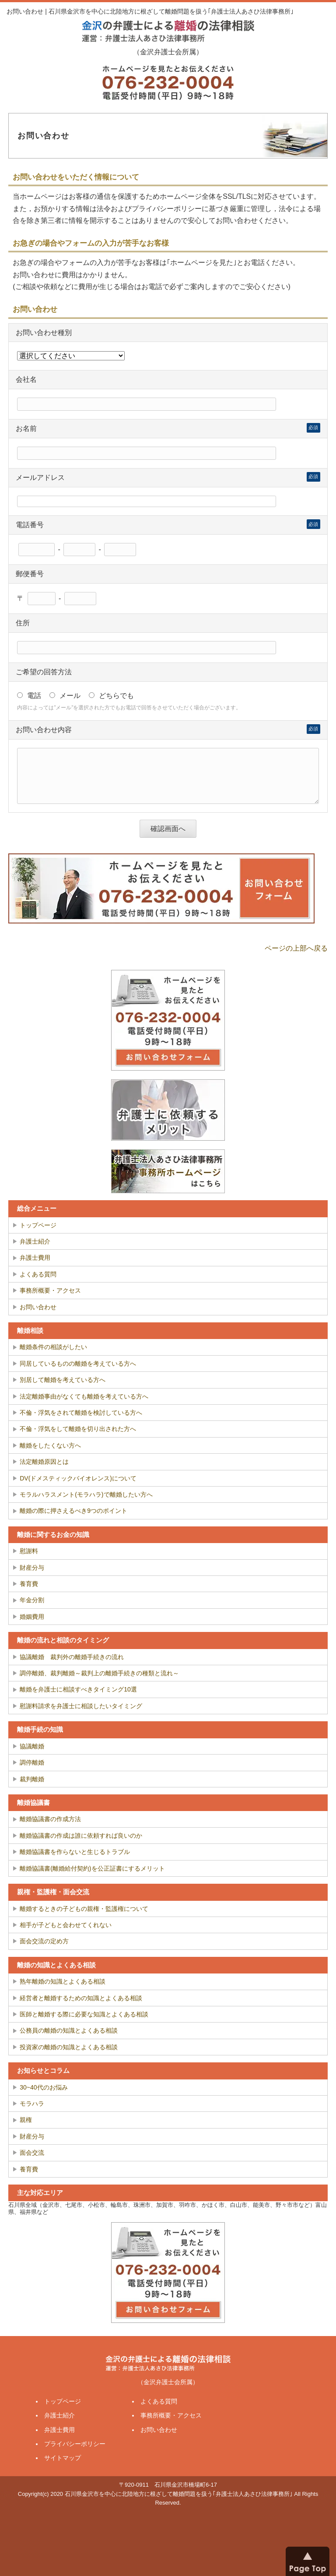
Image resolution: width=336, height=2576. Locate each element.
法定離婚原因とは (44, 1461)
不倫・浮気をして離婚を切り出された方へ (78, 1428)
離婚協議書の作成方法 (50, 1818)
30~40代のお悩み (43, 2087)
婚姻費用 (32, 1616)
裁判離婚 (32, 1779)
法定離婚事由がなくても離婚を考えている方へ (84, 1396)
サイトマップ (62, 2457)
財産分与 (32, 1567)
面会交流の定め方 (44, 1941)
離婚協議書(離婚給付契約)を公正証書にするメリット (92, 1868)
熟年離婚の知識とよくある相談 (62, 1981)
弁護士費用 (35, 1257)
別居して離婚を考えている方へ (62, 1379)
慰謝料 (29, 1550)
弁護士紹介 (35, 1241)
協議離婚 (32, 1746)
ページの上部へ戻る (296, 948)
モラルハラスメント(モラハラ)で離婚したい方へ (86, 1494)
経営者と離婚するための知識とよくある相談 (81, 1998)
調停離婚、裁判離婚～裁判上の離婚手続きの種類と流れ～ (99, 1673)
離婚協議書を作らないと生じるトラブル (75, 1851)
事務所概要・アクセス (50, 1290)
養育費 (29, 1583)
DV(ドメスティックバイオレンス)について (78, 1478)
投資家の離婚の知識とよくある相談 (69, 2047)
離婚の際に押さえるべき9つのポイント (73, 1510)
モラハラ (32, 2103)
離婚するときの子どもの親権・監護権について (84, 1908)
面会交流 (32, 2152)
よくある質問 (38, 1274)
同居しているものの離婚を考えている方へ (78, 1363)
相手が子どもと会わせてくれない (66, 1924)
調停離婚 (32, 1762)
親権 (26, 2119)
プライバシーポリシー (74, 2443)
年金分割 (32, 1599)
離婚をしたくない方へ (50, 1445)
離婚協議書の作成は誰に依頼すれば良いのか (81, 1835)
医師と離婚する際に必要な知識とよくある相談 (84, 2014)
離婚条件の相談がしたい (53, 1346)
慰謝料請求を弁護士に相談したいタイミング (81, 1705)
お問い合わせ (38, 1307)
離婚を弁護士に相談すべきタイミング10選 (78, 1689)
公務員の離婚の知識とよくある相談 (69, 2030)
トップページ (38, 1225)
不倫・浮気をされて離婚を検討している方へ (81, 1412)
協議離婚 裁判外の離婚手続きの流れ (72, 1656)
